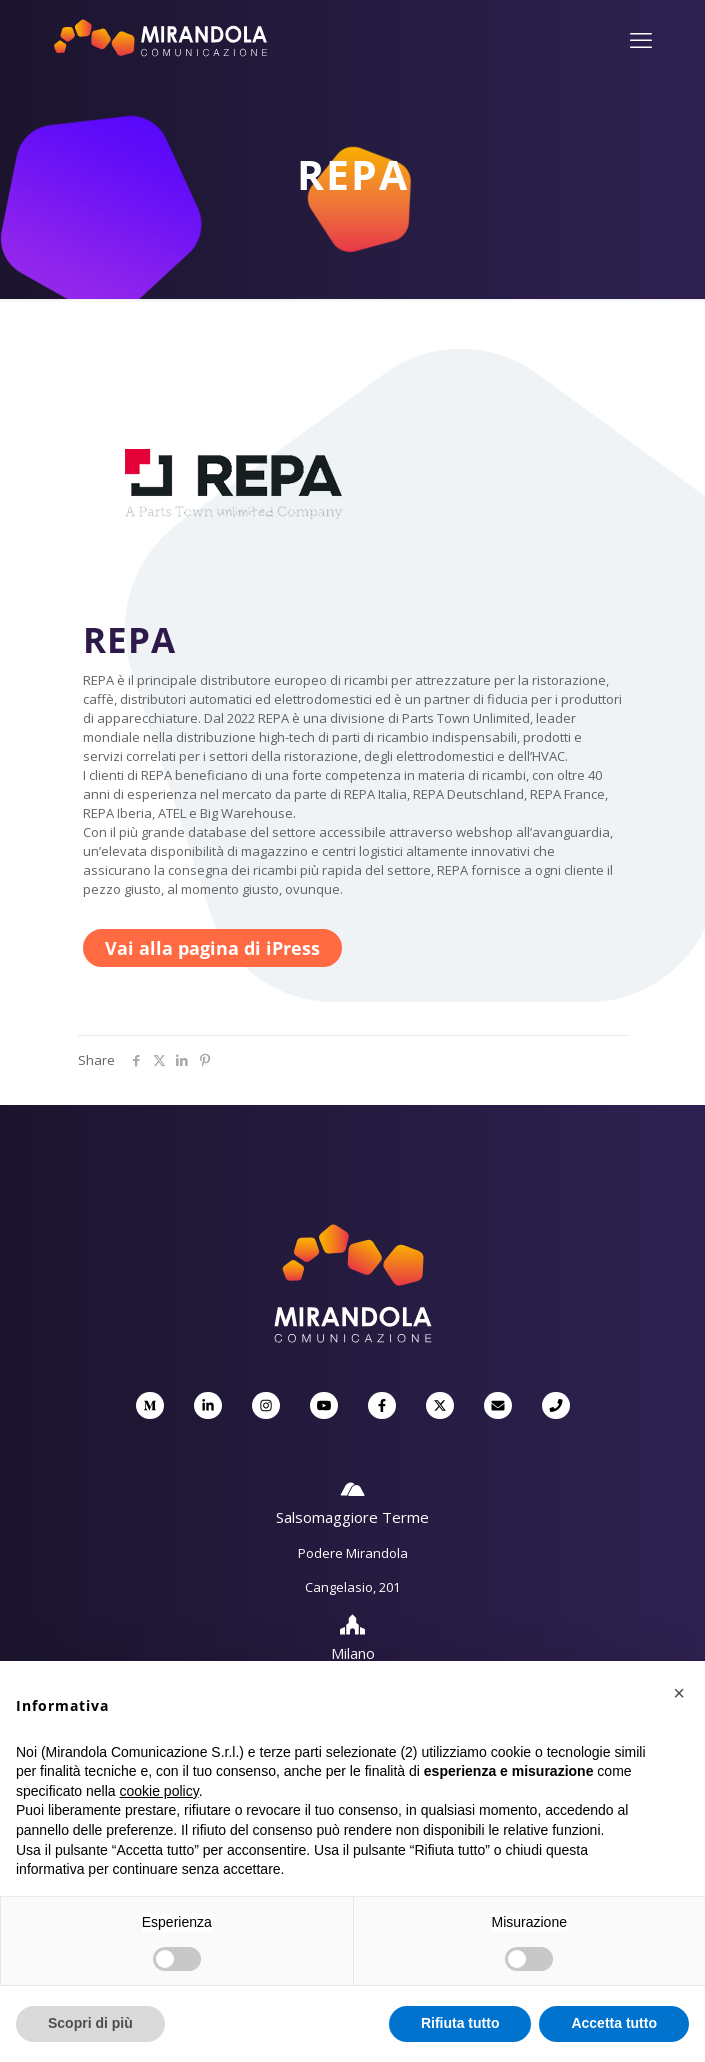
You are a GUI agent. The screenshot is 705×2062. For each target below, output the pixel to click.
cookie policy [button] (159, 1791)
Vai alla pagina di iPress (212, 948)
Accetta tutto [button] (614, 2023)
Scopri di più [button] (90, 2023)
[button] (679, 1693)
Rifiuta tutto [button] (460, 2023)
